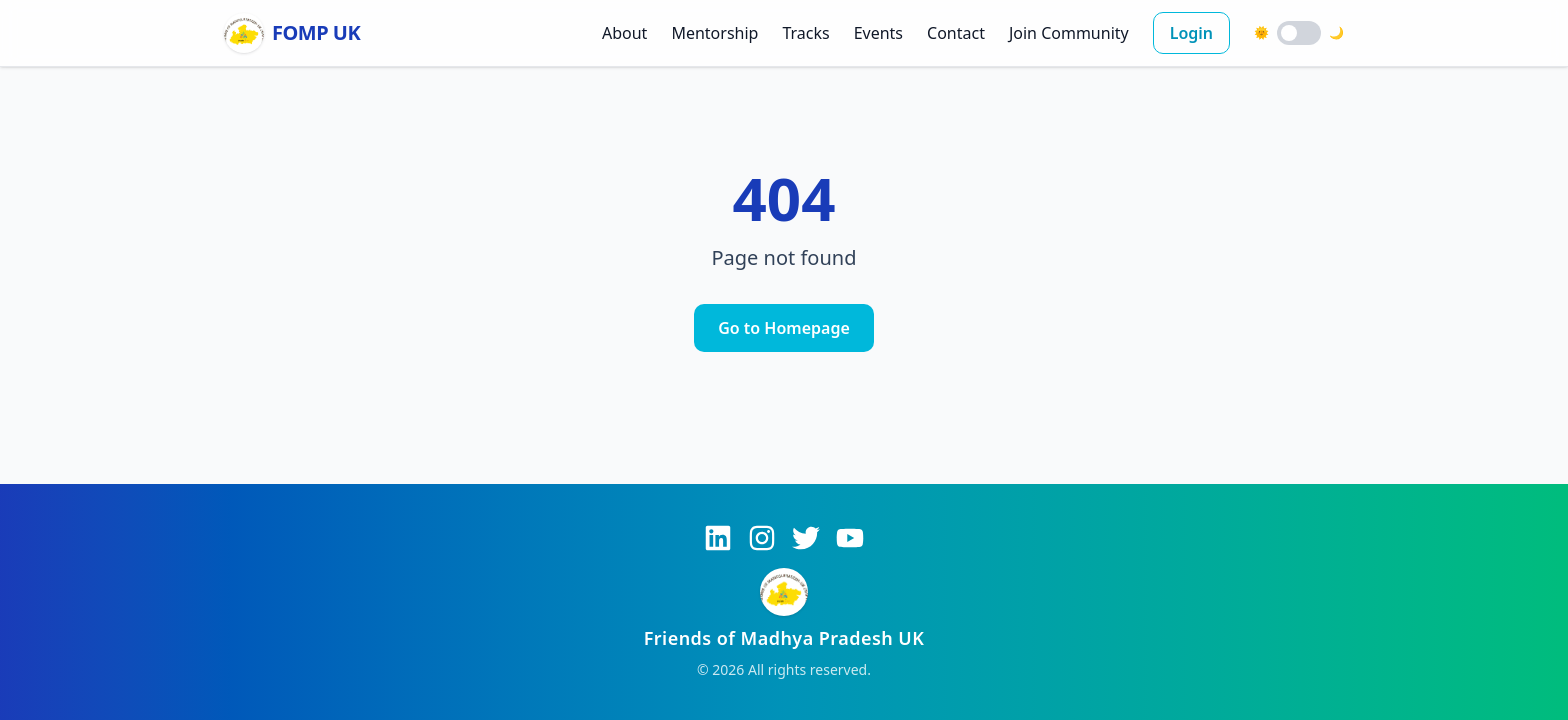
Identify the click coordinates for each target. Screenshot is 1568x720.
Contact (956, 33)
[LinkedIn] (718, 538)
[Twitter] (806, 538)
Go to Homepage (784, 328)
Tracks (805, 33)
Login (1191, 33)
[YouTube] (850, 538)
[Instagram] (762, 538)
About (624, 33)
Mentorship (714, 33)
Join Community (1069, 33)
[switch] (1299, 33)
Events (878, 33)
